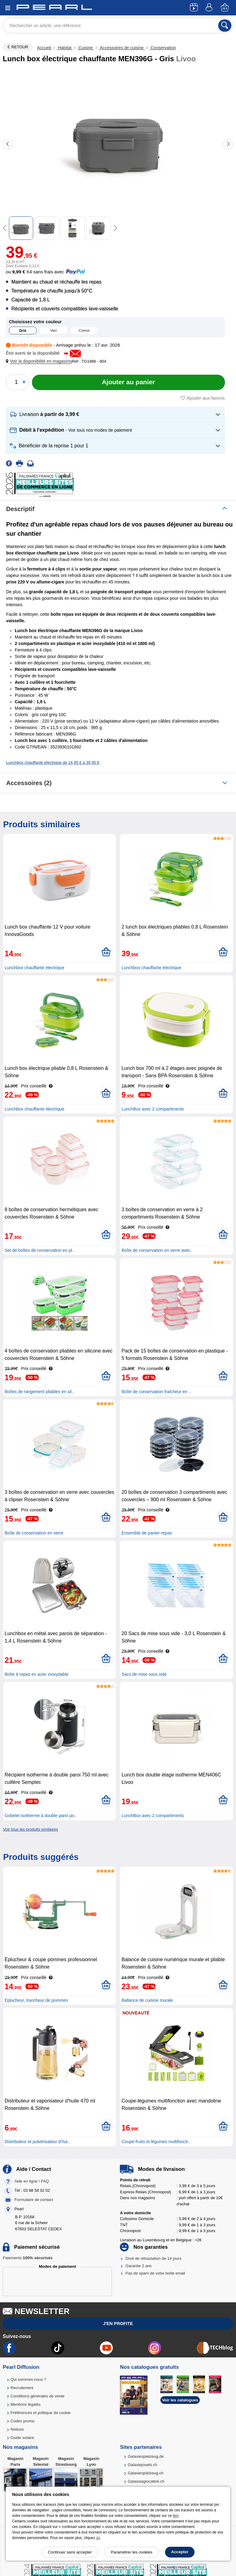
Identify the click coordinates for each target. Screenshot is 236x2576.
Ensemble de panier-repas (146, 1532)
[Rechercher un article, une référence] (118, 25)
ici (98, 2538)
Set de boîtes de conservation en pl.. (39, 1250)
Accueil (44, 47)
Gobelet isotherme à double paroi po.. (41, 1815)
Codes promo (22, 2421)
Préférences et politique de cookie (40, 2412)
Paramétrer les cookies (131, 2552)
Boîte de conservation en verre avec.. (157, 1250)
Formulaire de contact (33, 2199)
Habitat (65, 47)
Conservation (162, 47)
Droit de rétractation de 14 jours (153, 2258)
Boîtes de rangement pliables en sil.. (39, 1391)
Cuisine (85, 47)
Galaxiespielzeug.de (146, 2456)
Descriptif (20, 509)
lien (176, 2516)
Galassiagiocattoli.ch (146, 2481)
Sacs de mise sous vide (144, 1674)
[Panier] (225, 7)
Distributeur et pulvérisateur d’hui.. (37, 2141)
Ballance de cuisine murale (147, 2000)
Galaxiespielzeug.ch (145, 2473)
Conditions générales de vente (37, 2396)
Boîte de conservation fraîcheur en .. (156, 1391)
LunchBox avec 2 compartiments (152, 1109)
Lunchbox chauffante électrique (34, 967)
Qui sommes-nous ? (28, 2379)
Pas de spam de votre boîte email (155, 2273)
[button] (39, 361)
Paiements (28, 2258)
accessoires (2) (29, 783)
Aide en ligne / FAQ (31, 2181)
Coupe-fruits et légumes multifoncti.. (155, 2141)
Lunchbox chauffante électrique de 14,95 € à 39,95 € (52, 762)
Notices (17, 2429)
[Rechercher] (224, 25)
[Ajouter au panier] (128, 382)
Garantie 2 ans (138, 2266)
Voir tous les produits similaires (30, 1829)
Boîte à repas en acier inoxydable (37, 1674)
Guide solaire (22, 2437)
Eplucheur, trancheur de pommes (36, 2000)
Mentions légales (25, 2404)
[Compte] (210, 7)
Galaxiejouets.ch (142, 2464)
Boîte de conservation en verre (34, 1532)
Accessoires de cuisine (122, 47)
